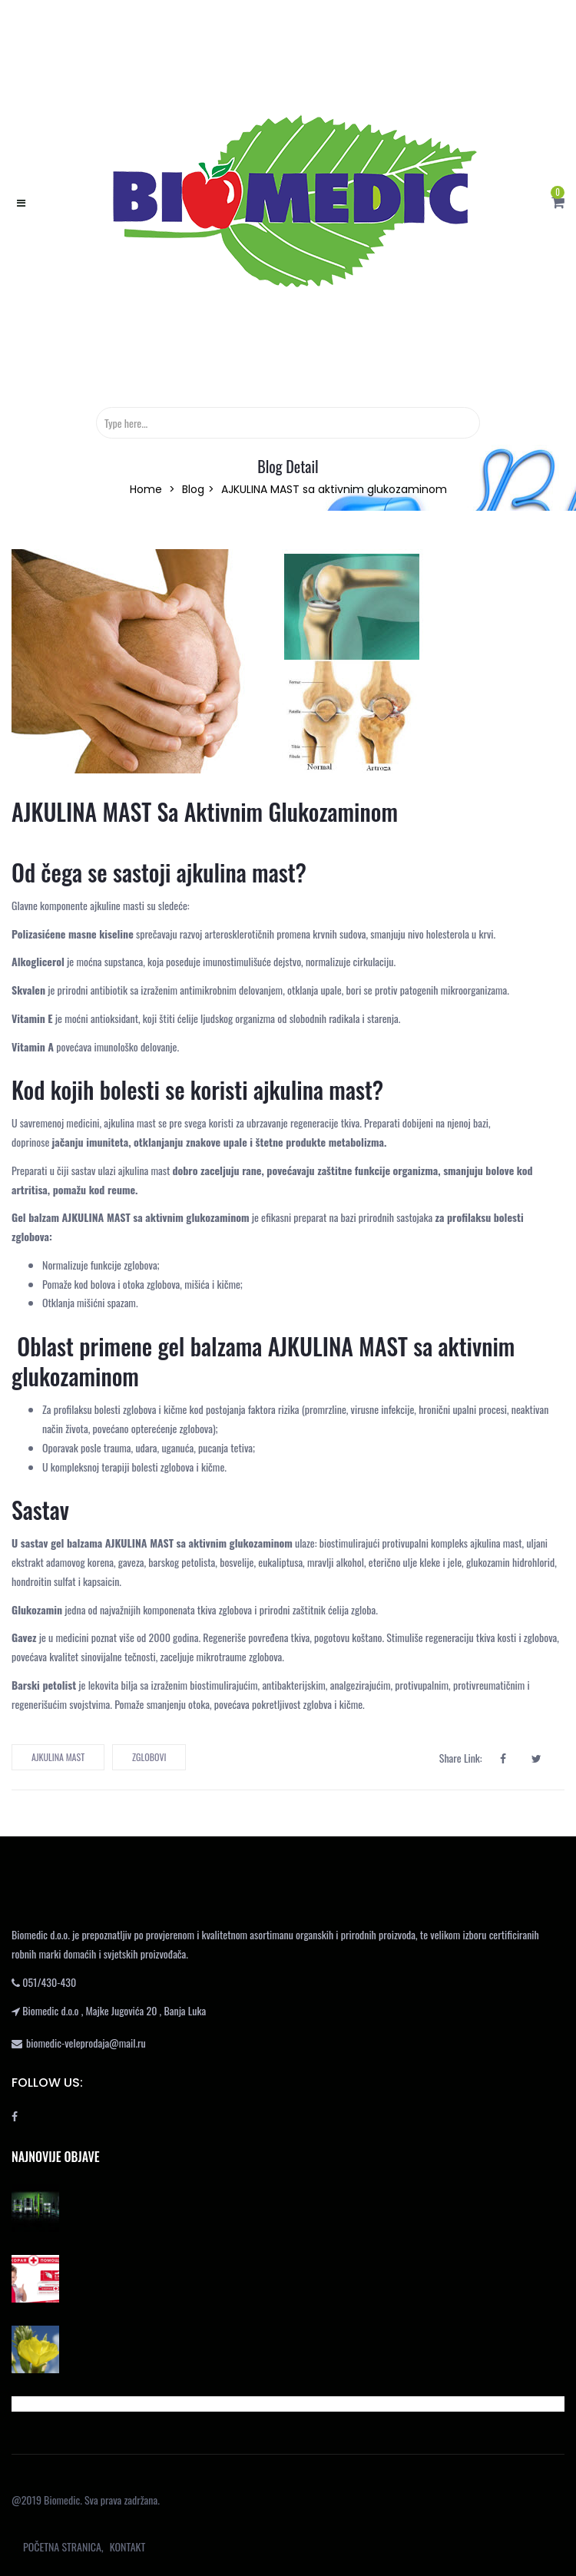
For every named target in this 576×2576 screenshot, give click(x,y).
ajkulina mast (57, 1756)
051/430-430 (49, 1982)
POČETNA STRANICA (62, 2546)
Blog (193, 489)
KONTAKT (127, 2546)
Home (146, 489)
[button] (557, 202)
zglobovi (149, 1756)
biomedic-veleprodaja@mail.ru (86, 2043)
